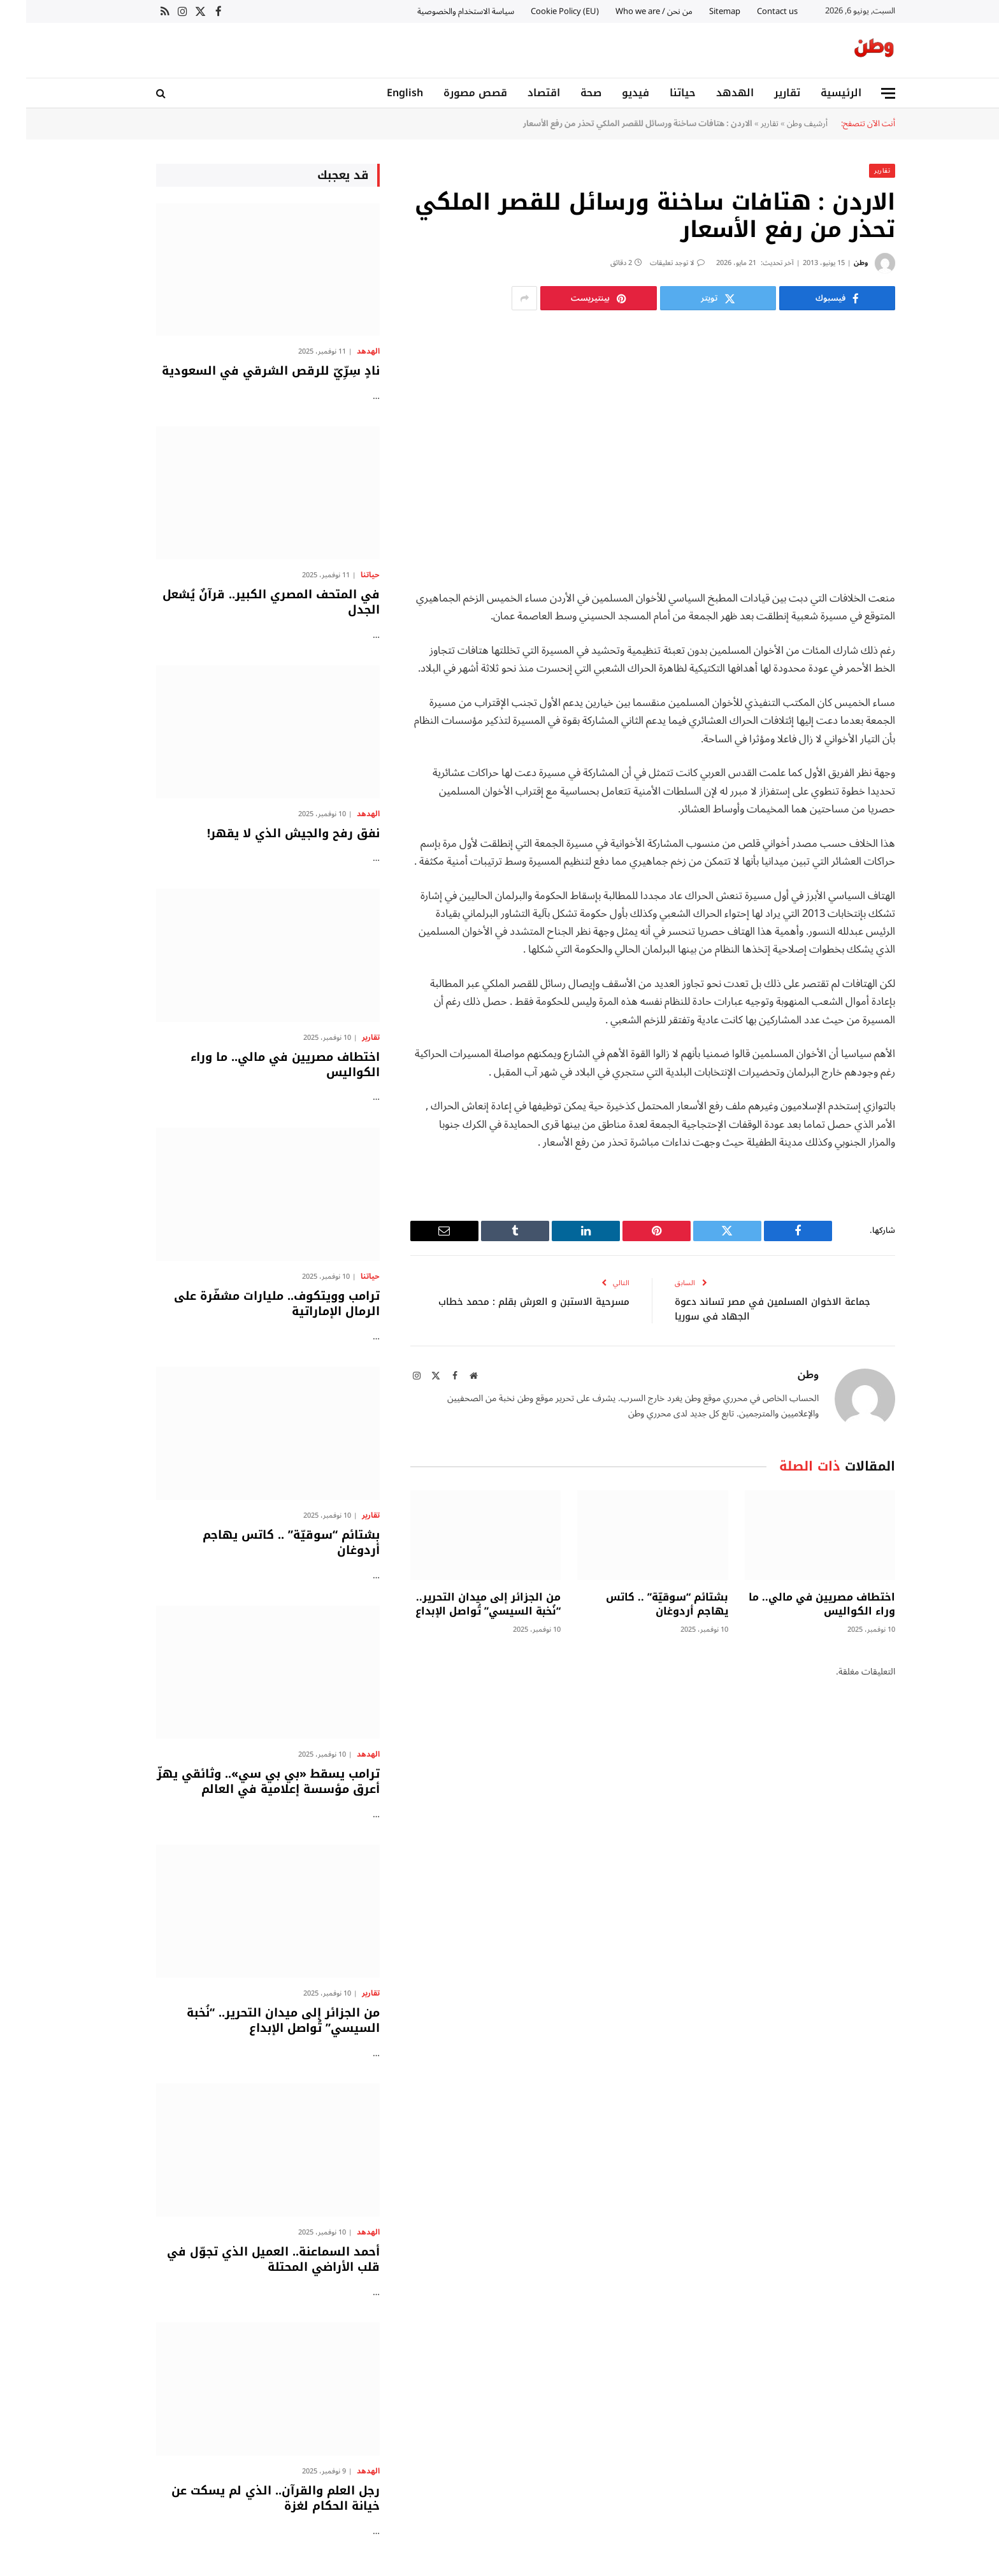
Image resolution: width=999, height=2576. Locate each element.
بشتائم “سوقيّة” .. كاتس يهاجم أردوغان (641, 1604)
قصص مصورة (449, 93)
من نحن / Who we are (627, 11)
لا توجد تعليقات (651, 262)
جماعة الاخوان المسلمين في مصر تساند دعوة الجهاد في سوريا (747, 1308)
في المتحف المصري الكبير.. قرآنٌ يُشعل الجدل (245, 601)
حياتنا (656, 93)
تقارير (761, 93)
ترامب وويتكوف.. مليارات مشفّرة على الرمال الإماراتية (251, 1303)
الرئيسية (814, 93)
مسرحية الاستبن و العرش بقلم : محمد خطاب (507, 1301)
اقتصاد (517, 93)
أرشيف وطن (781, 123)
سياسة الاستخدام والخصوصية (439, 11)
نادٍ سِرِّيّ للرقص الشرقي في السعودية (245, 370)
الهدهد (709, 93)
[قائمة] (862, 93)
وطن (835, 262)
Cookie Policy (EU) (539, 11)
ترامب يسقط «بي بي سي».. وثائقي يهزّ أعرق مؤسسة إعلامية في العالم (242, 1781)
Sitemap (698, 11)
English (379, 93)
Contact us (751, 11)
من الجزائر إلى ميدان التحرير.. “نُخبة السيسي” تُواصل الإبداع (462, 1604)
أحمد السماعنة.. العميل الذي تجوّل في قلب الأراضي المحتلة (247, 2259)
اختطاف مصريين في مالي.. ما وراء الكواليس (795, 1604)
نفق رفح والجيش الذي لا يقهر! (267, 832)
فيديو (609, 93)
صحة (564, 93)
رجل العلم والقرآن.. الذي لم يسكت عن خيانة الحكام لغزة (249, 2498)
